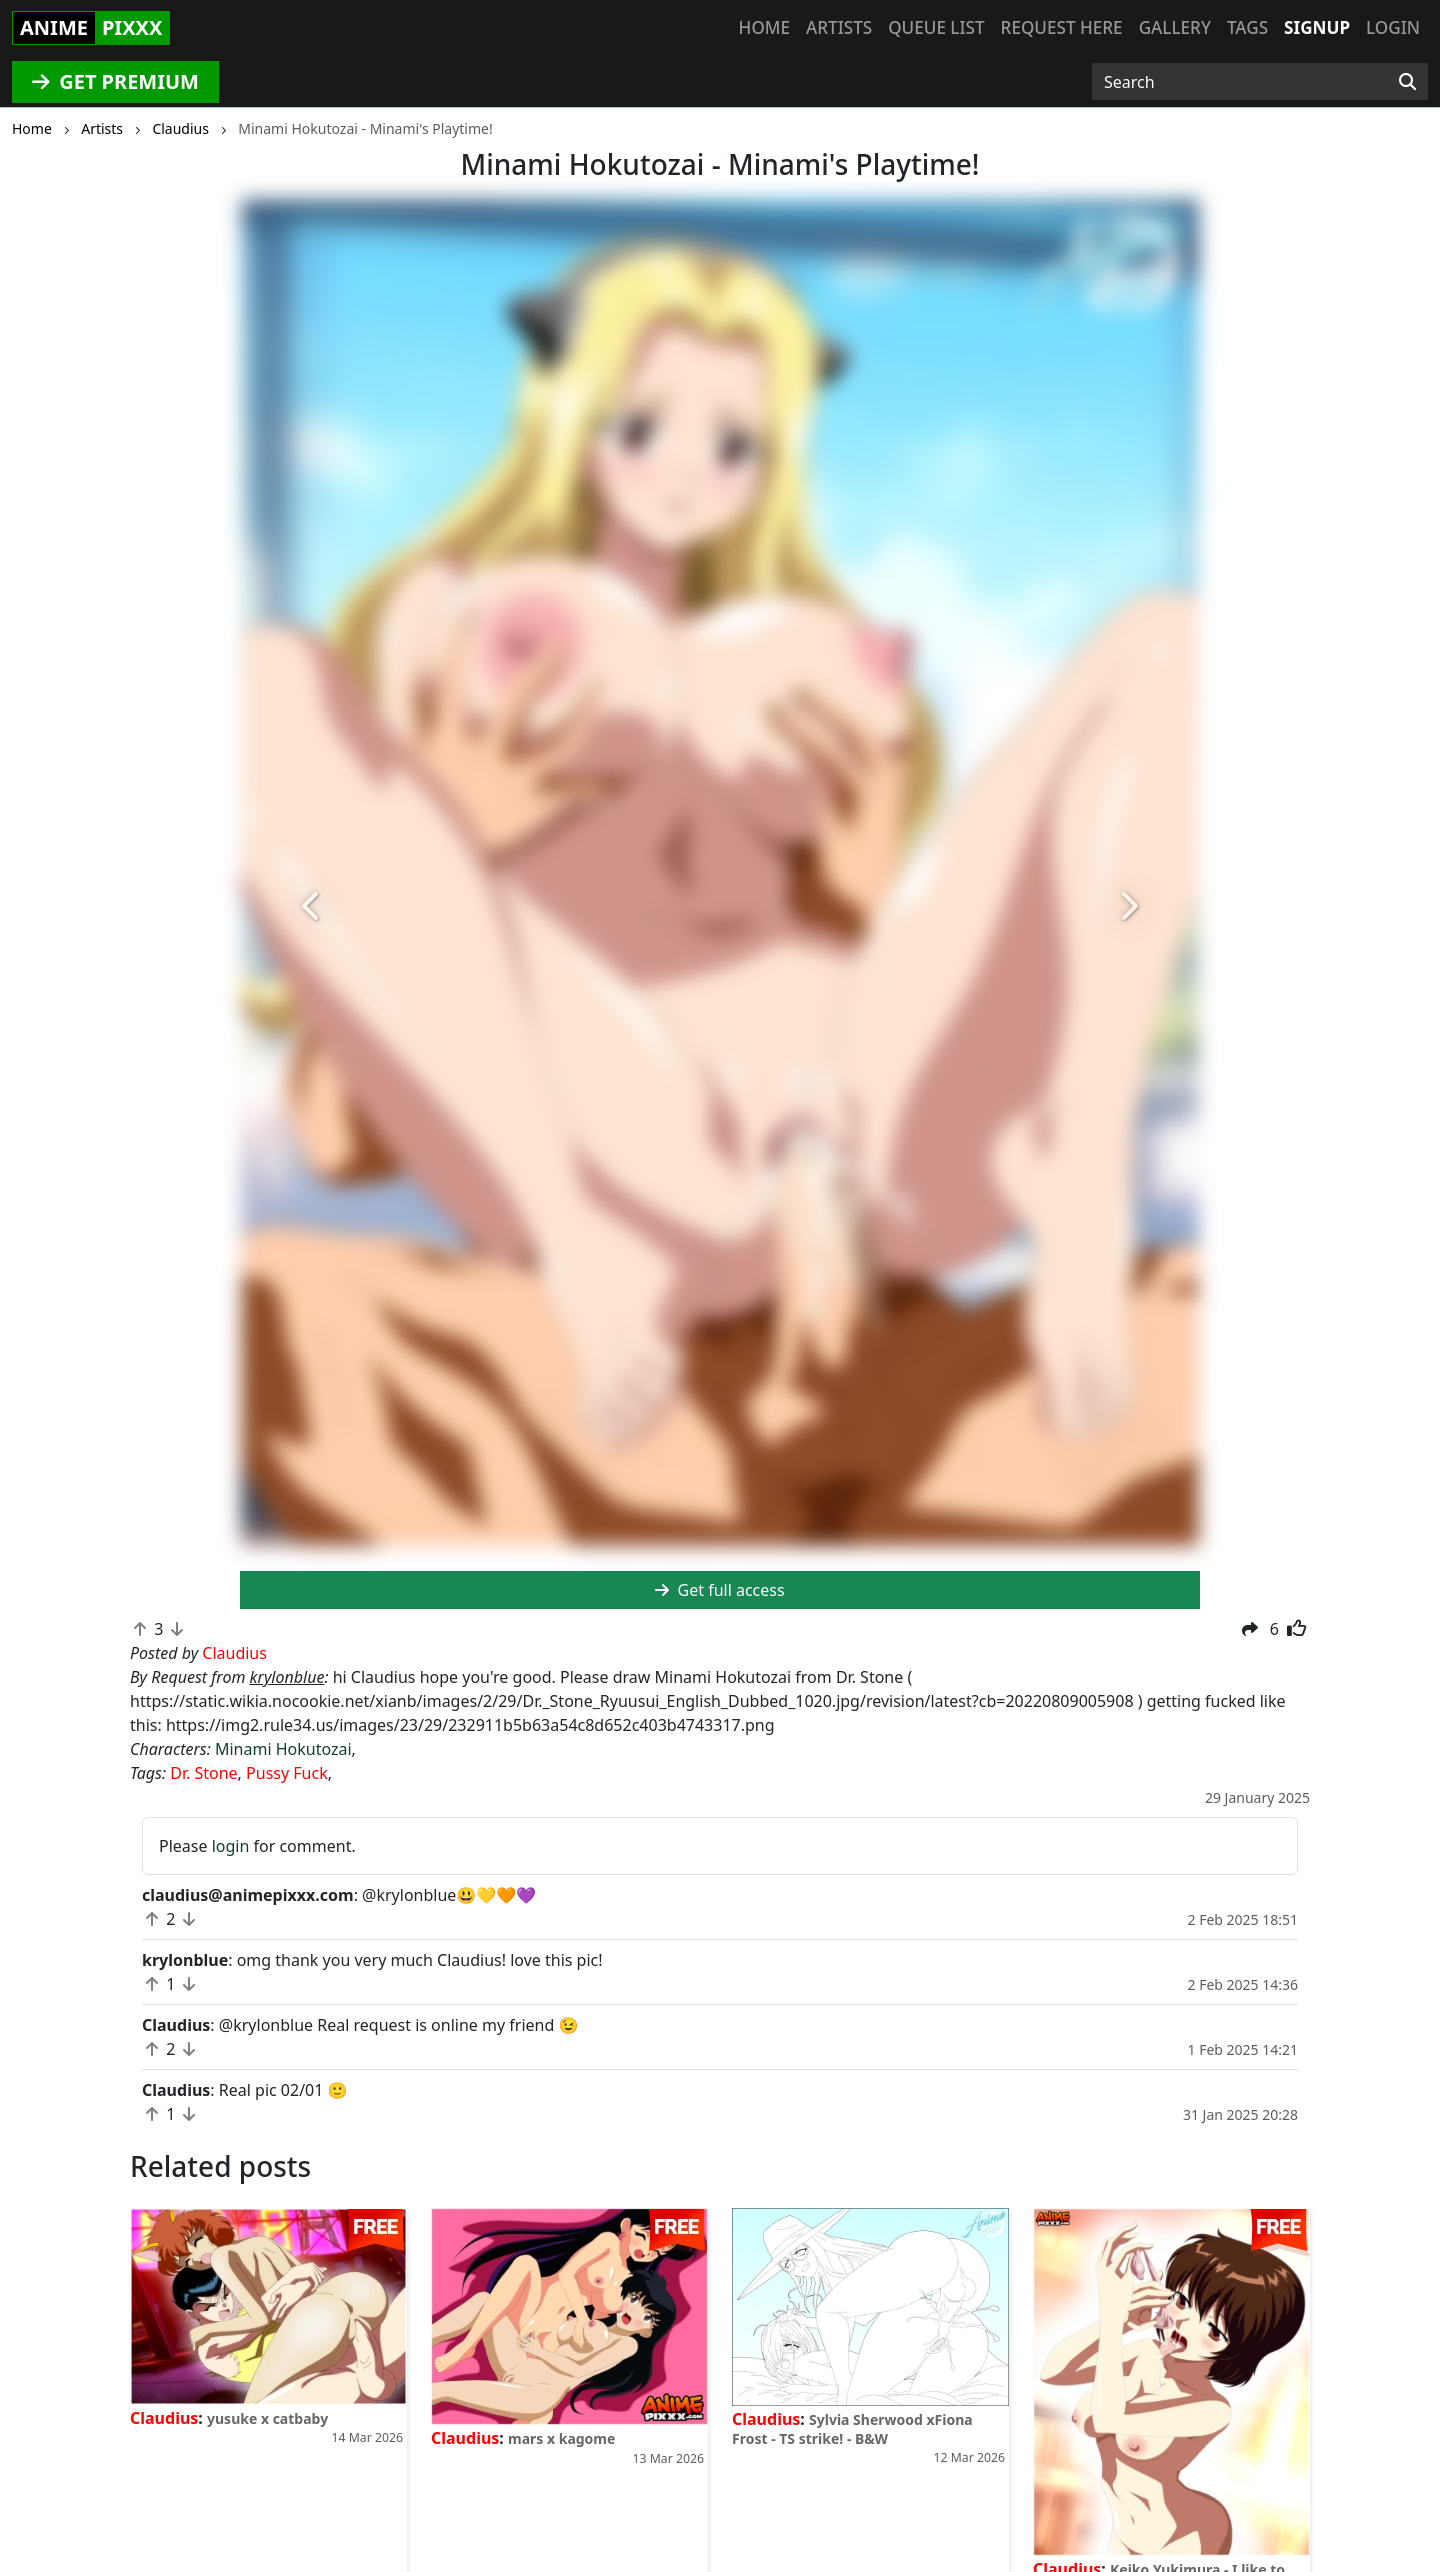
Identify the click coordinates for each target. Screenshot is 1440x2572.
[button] (312, 907)
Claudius (164, 2418)
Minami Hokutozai (283, 1749)
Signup (1317, 27)
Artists (839, 27)
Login (1393, 27)
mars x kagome (561, 2438)
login (231, 1846)
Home (764, 27)
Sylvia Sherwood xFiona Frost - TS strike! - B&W (852, 2429)
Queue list (936, 27)
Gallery (1175, 27)
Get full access (719, 1590)
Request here (1062, 27)
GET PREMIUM (115, 81)
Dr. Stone (203, 1773)
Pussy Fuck (287, 1773)
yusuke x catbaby (267, 2418)
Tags (1247, 27)
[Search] (1407, 82)
